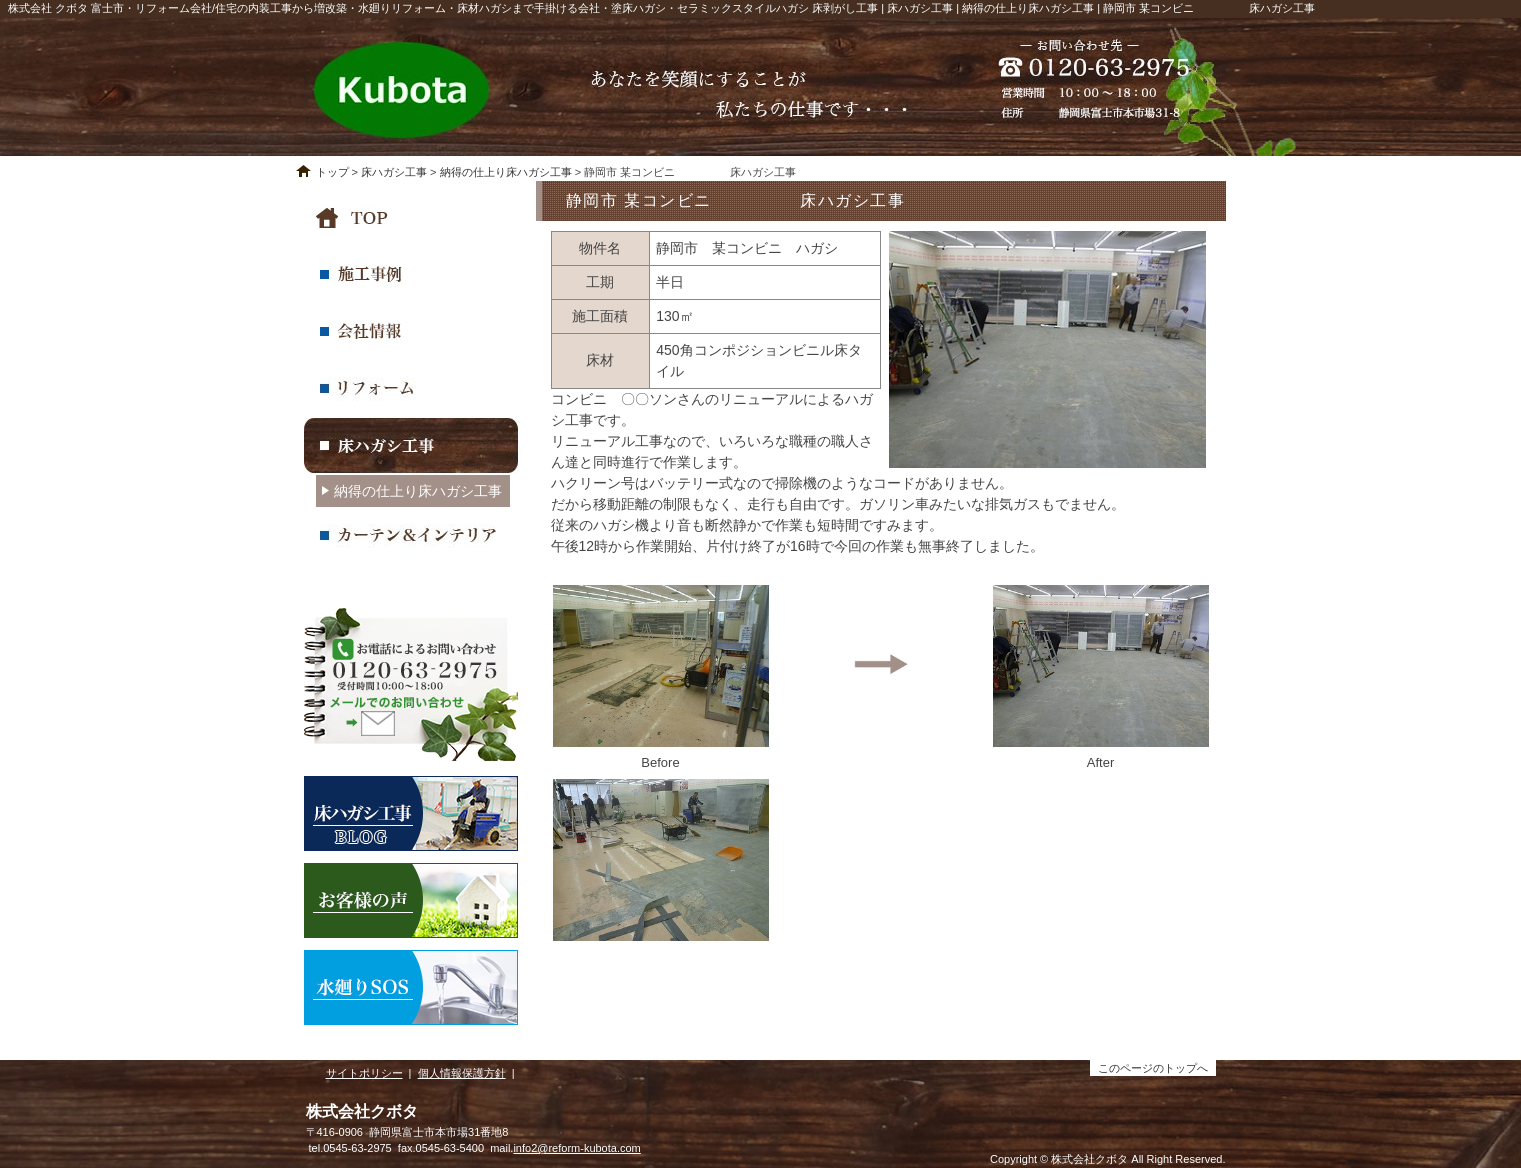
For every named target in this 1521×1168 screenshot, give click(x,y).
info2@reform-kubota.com (576, 1148)
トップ (332, 172)
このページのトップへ (1153, 1068)
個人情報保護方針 (462, 1073)
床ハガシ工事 (394, 172)
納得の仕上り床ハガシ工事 (506, 172)
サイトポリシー (364, 1073)
